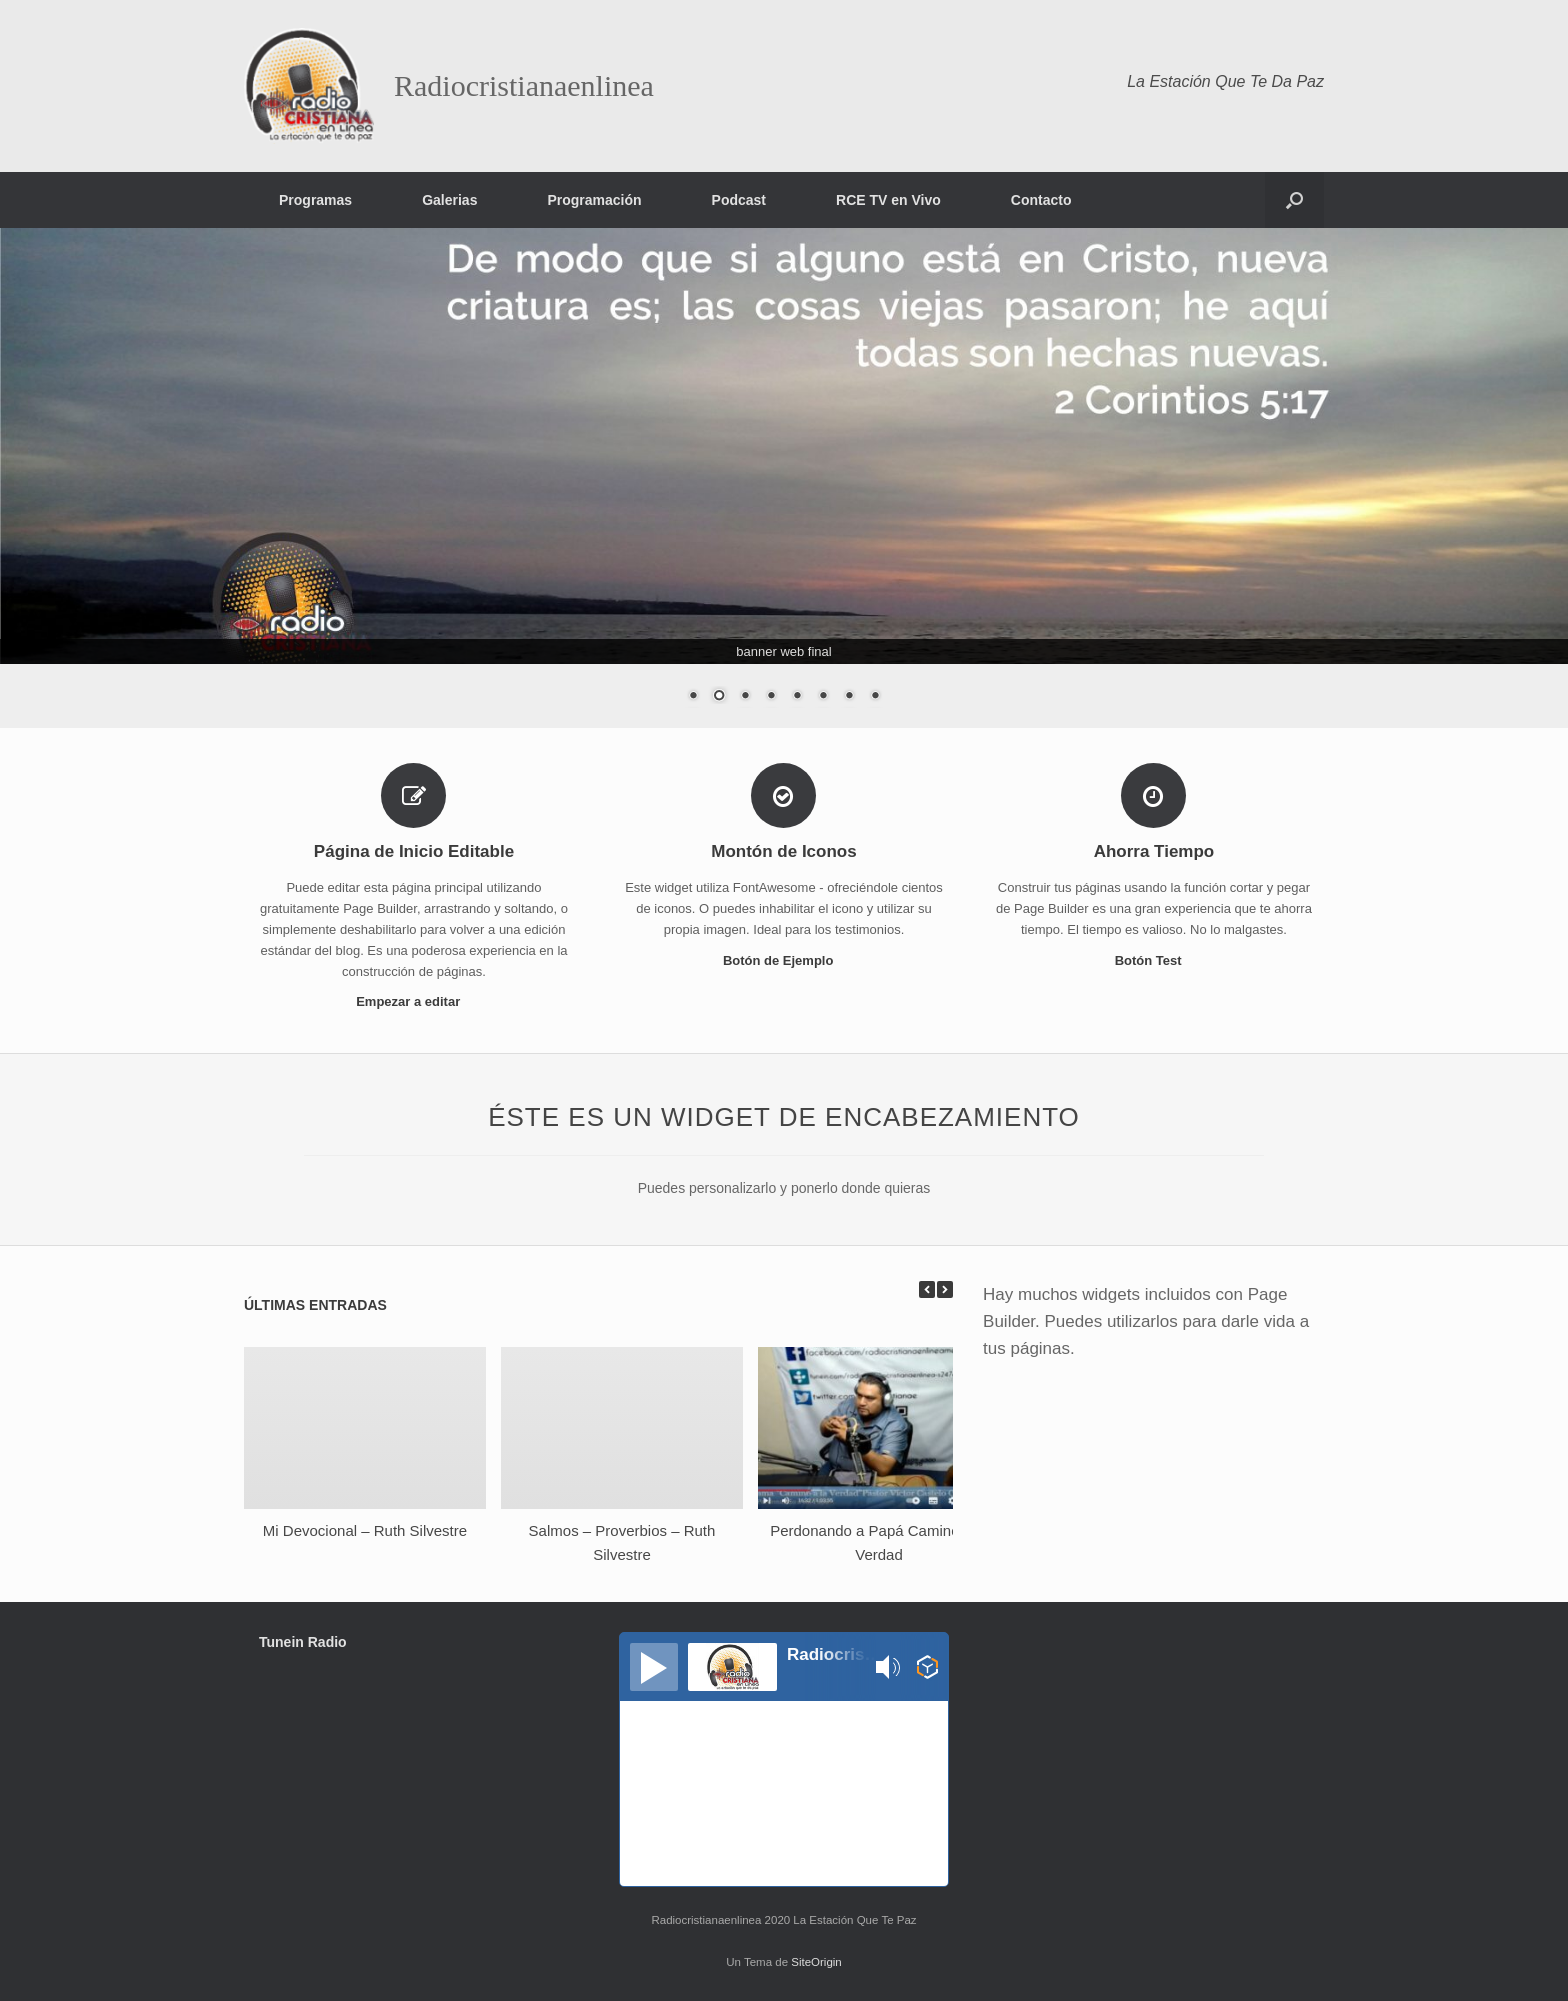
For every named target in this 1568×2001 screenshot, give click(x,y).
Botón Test (1154, 960)
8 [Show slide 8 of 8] (875, 697)
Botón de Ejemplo (784, 960)
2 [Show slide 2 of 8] (719, 697)
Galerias (449, 200)
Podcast (739, 200)
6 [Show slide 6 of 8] (823, 697)
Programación (594, 200)
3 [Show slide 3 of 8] (745, 697)
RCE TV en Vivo (888, 200)
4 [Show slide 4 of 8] (771, 697)
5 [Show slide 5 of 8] (797, 697)
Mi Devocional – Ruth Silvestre (365, 1530)
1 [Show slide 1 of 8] (693, 697)
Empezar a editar (414, 1001)
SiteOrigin (816, 1962)
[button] (1294, 200)
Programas (315, 200)
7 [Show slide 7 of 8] (849, 697)
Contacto (1041, 200)
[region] (784, 478)
